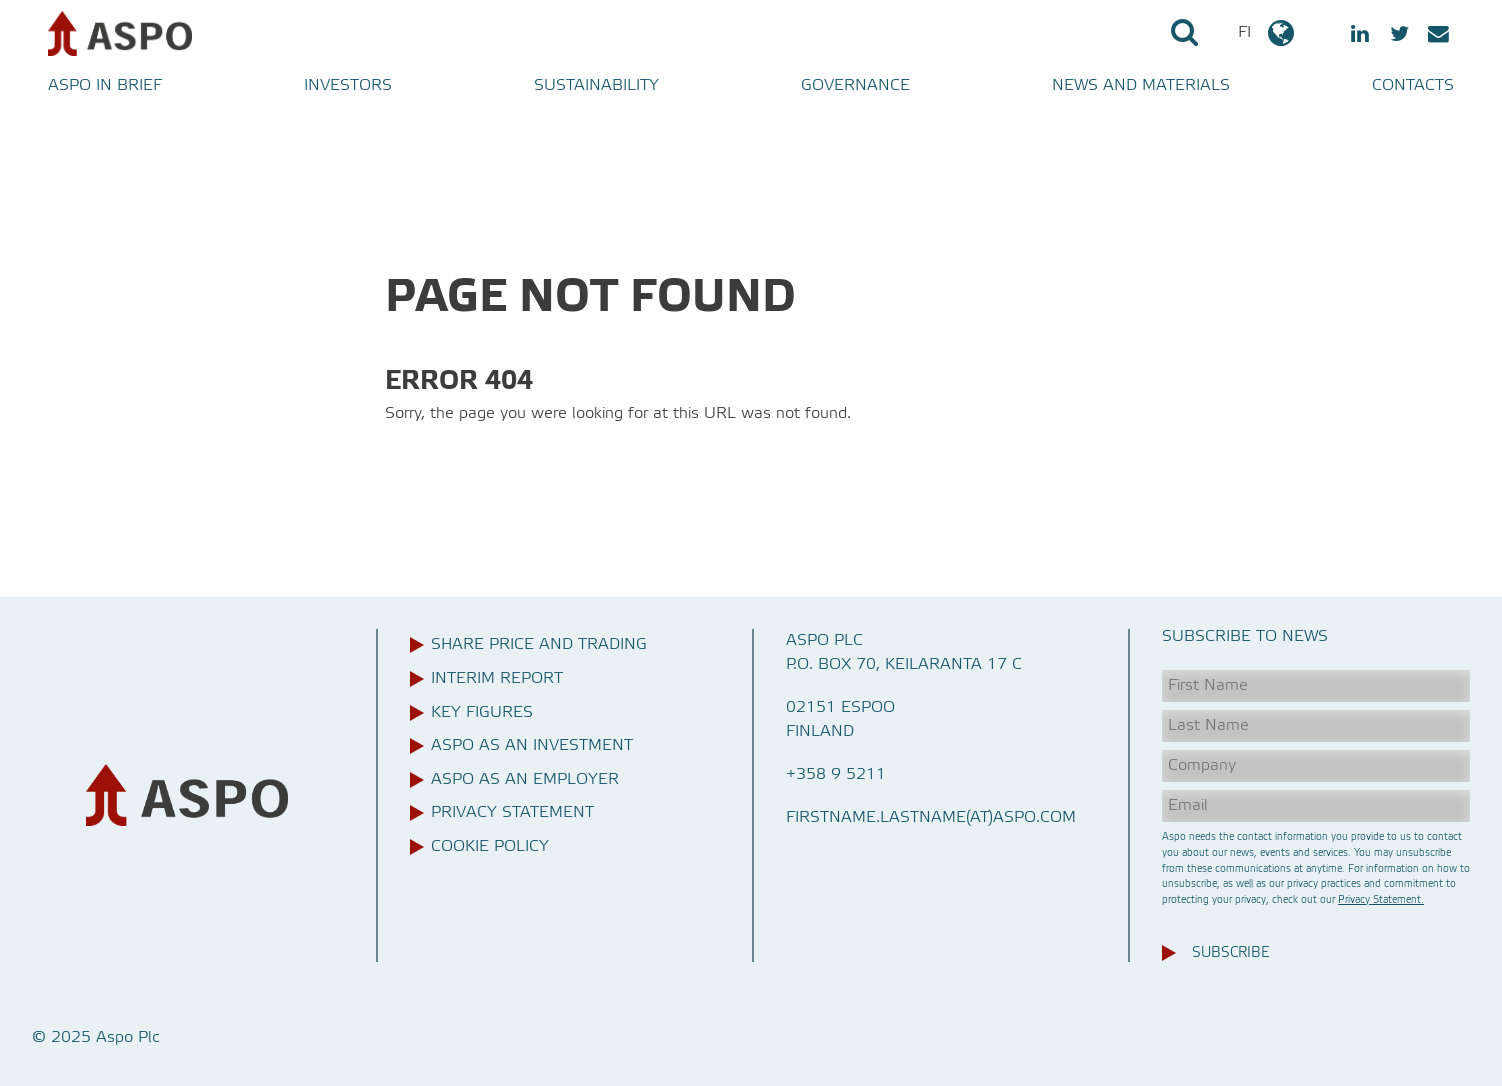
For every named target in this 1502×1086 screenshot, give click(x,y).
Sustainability (596, 86)
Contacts (1413, 86)
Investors (348, 86)
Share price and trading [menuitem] (539, 645)
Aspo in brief (105, 86)
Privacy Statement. (1381, 900)
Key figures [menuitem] (482, 713)
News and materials (1141, 86)
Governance (855, 86)
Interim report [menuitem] (497, 679)
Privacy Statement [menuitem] (512, 813)
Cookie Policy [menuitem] (490, 847)
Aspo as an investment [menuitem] (532, 746)
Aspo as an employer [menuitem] (525, 780)
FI (1267, 33)
